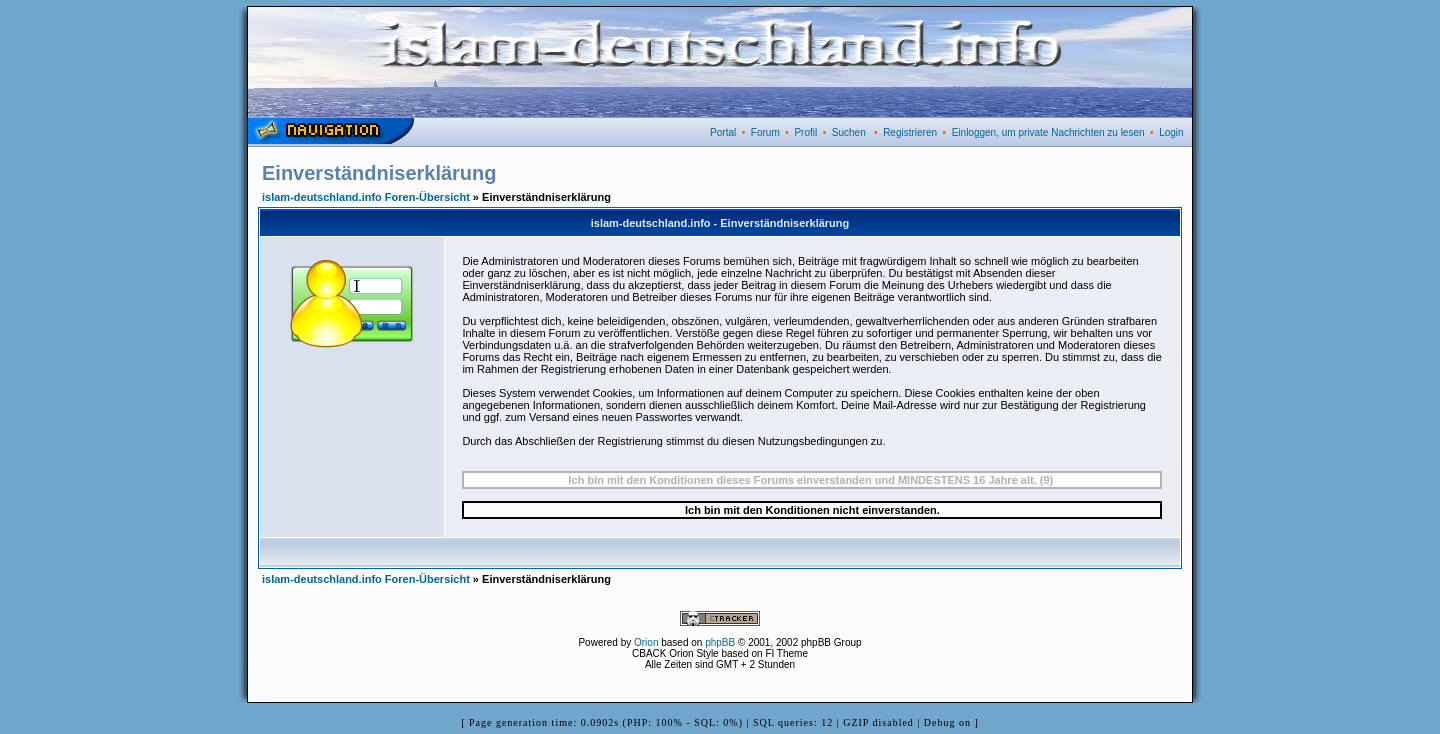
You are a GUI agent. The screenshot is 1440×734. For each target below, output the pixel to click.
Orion (646, 642)
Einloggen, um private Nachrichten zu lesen (1048, 132)
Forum (765, 132)
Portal (723, 132)
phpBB (720, 642)
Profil (805, 132)
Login (1171, 132)
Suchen (849, 132)
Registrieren (910, 132)
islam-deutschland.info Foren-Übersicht (366, 197)
